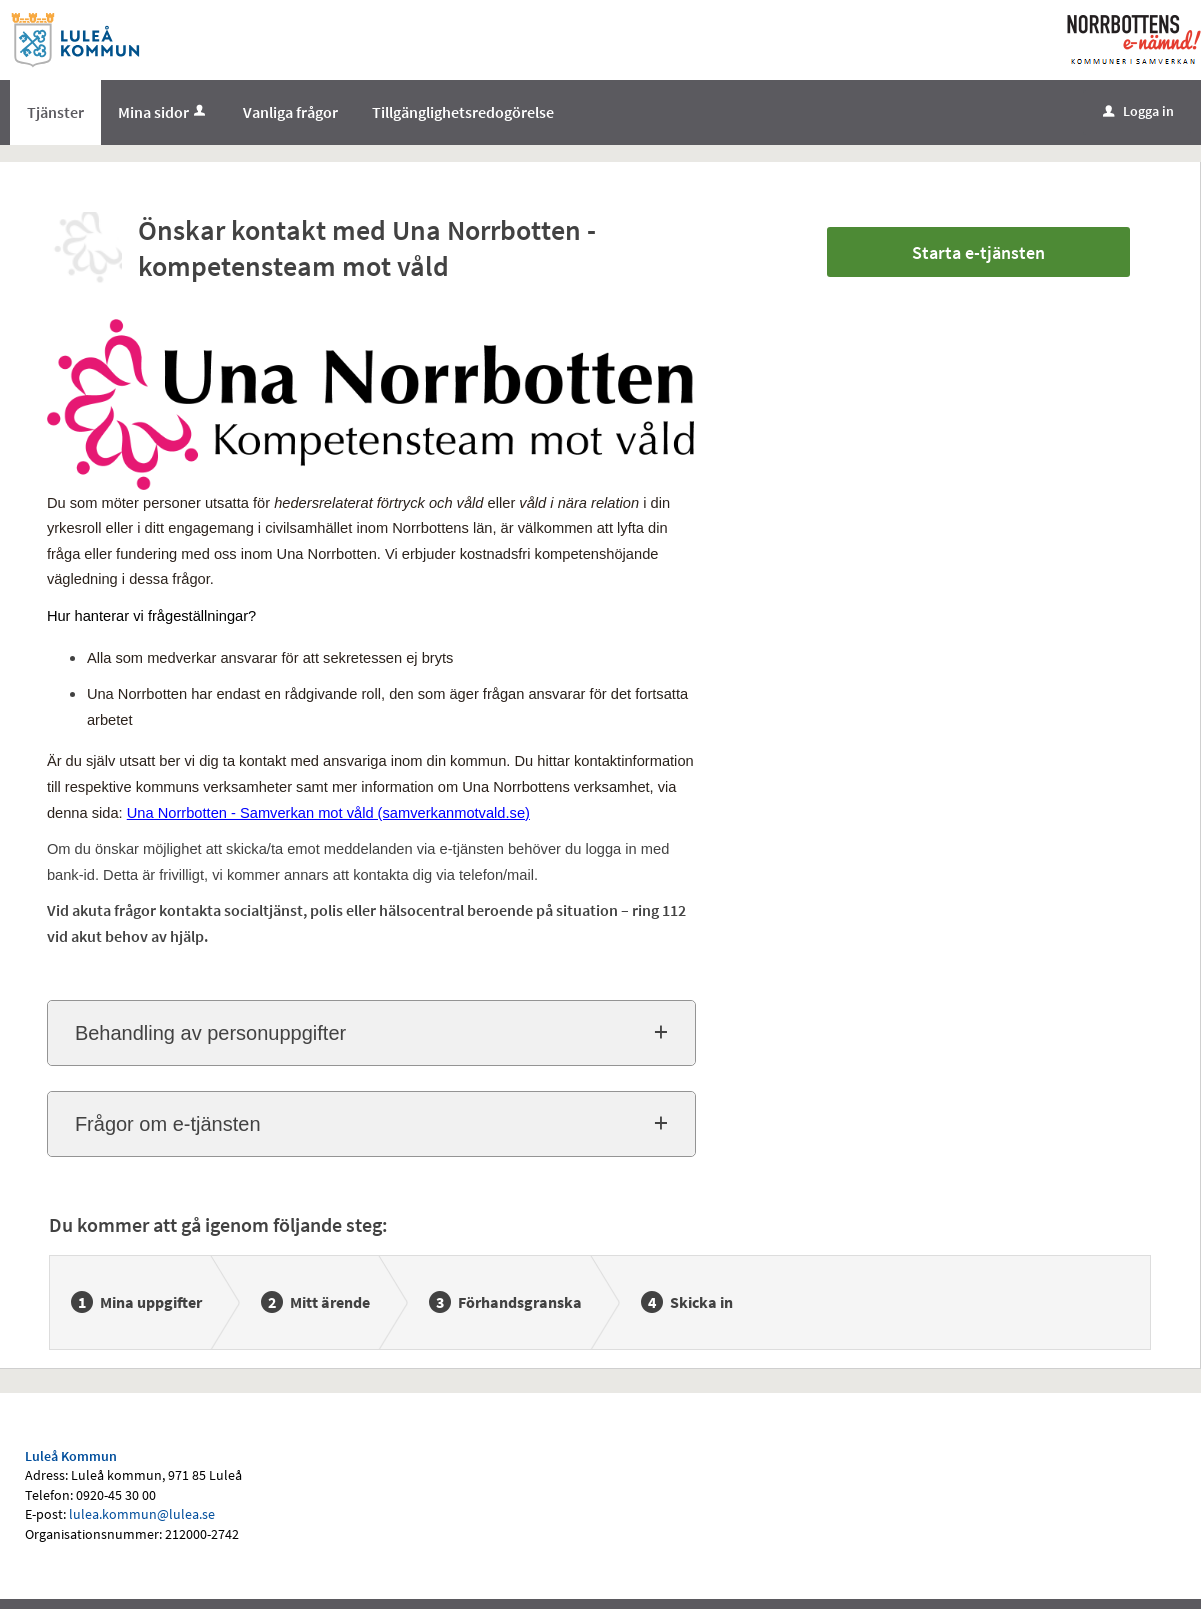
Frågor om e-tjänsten (168, 1124)
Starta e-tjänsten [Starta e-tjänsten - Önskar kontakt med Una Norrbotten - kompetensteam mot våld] (978, 252)
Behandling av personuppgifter (210, 1033)
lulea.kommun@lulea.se (142, 1514)
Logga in (1138, 111)
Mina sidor (163, 112)
